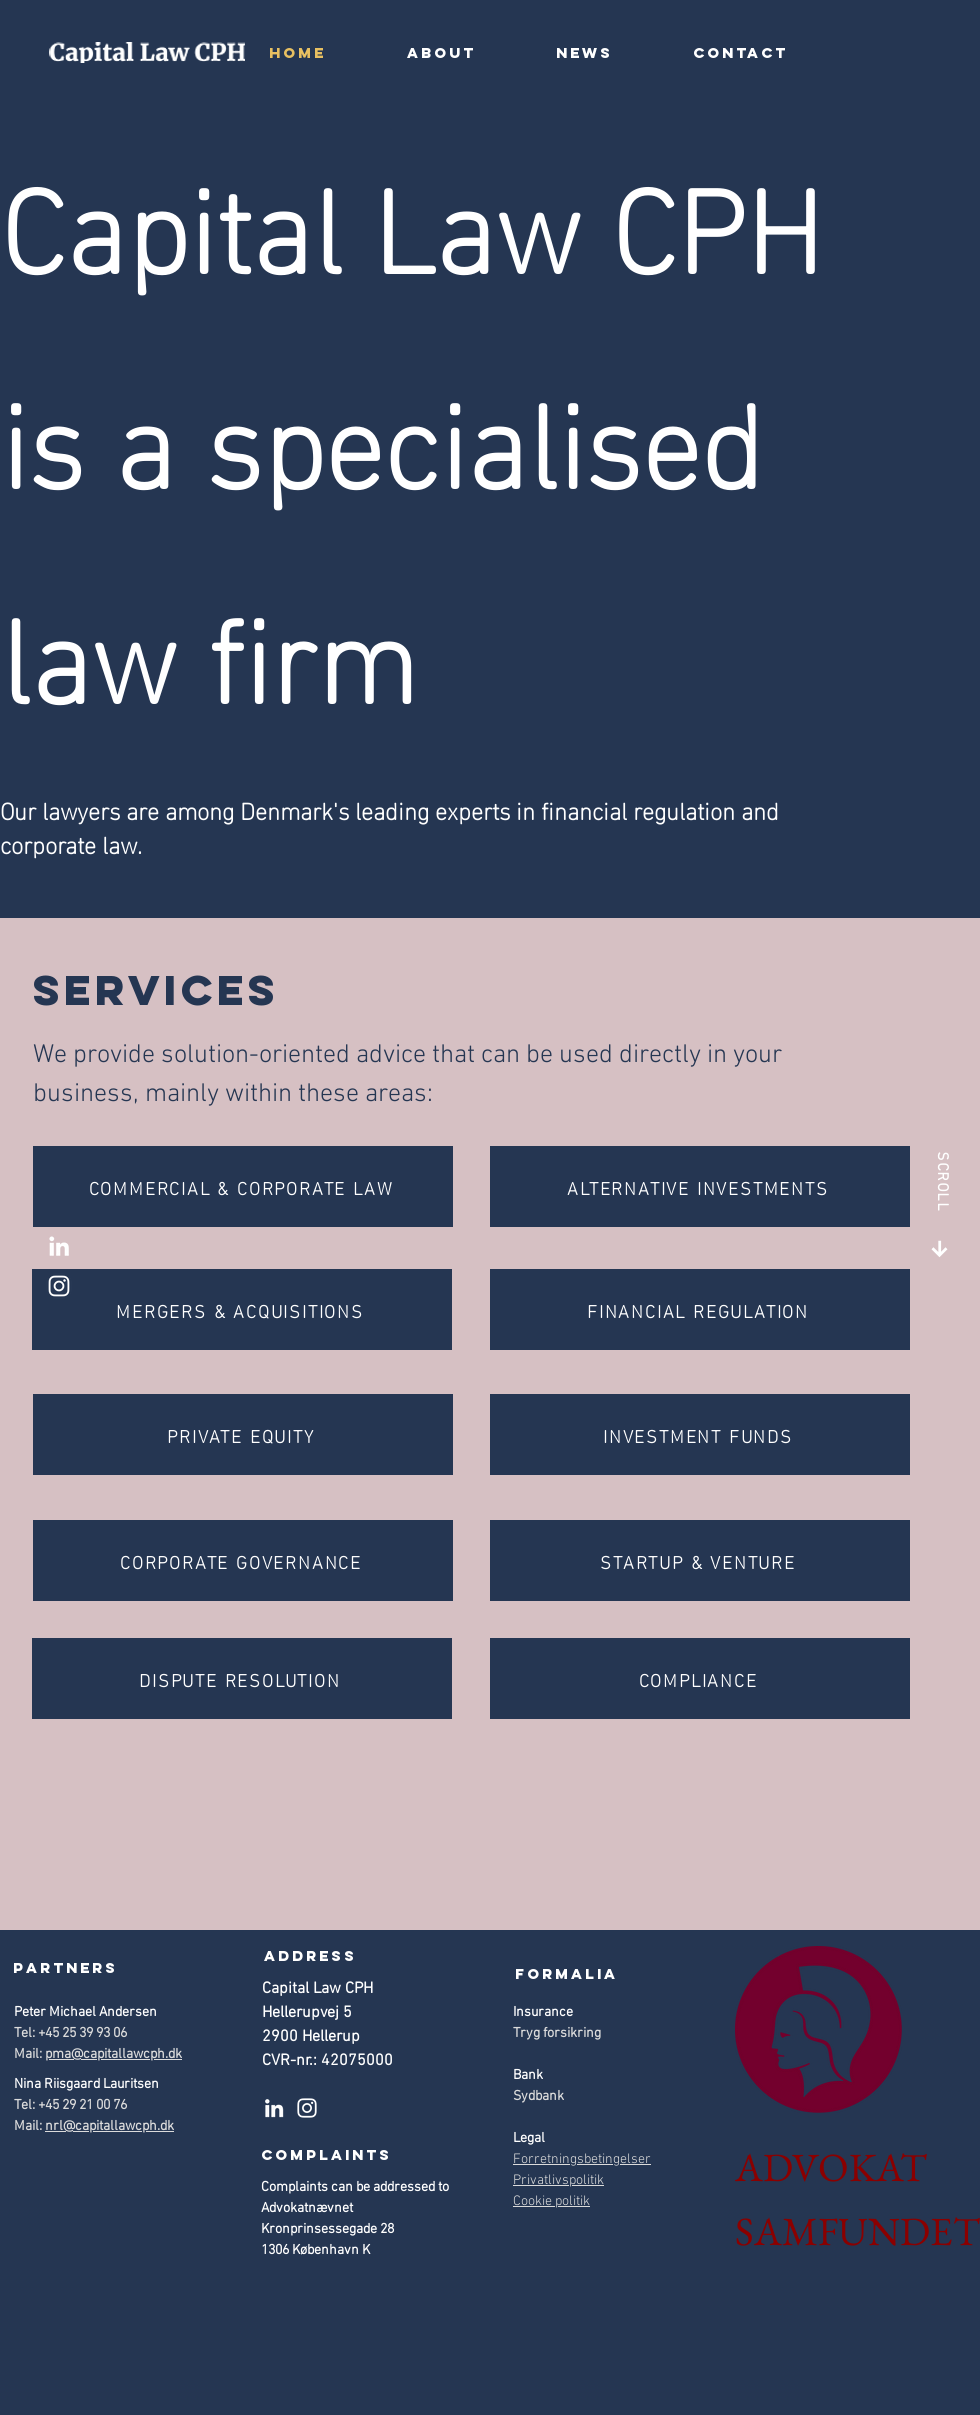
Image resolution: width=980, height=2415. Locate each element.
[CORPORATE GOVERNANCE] (243, 1560)
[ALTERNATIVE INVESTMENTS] (700, 1186)
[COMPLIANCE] (700, 1678)
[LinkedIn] (59, 1246)
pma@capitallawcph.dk (113, 2054)
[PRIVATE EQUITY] (243, 1434)
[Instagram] (59, 1286)
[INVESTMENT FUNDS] (700, 1434)
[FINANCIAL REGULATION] (700, 1309)
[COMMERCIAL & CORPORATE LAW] (243, 1186)
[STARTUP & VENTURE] (700, 1560)
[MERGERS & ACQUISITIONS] (242, 1309)
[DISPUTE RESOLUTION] (242, 1678)
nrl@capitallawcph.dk (109, 2126)
